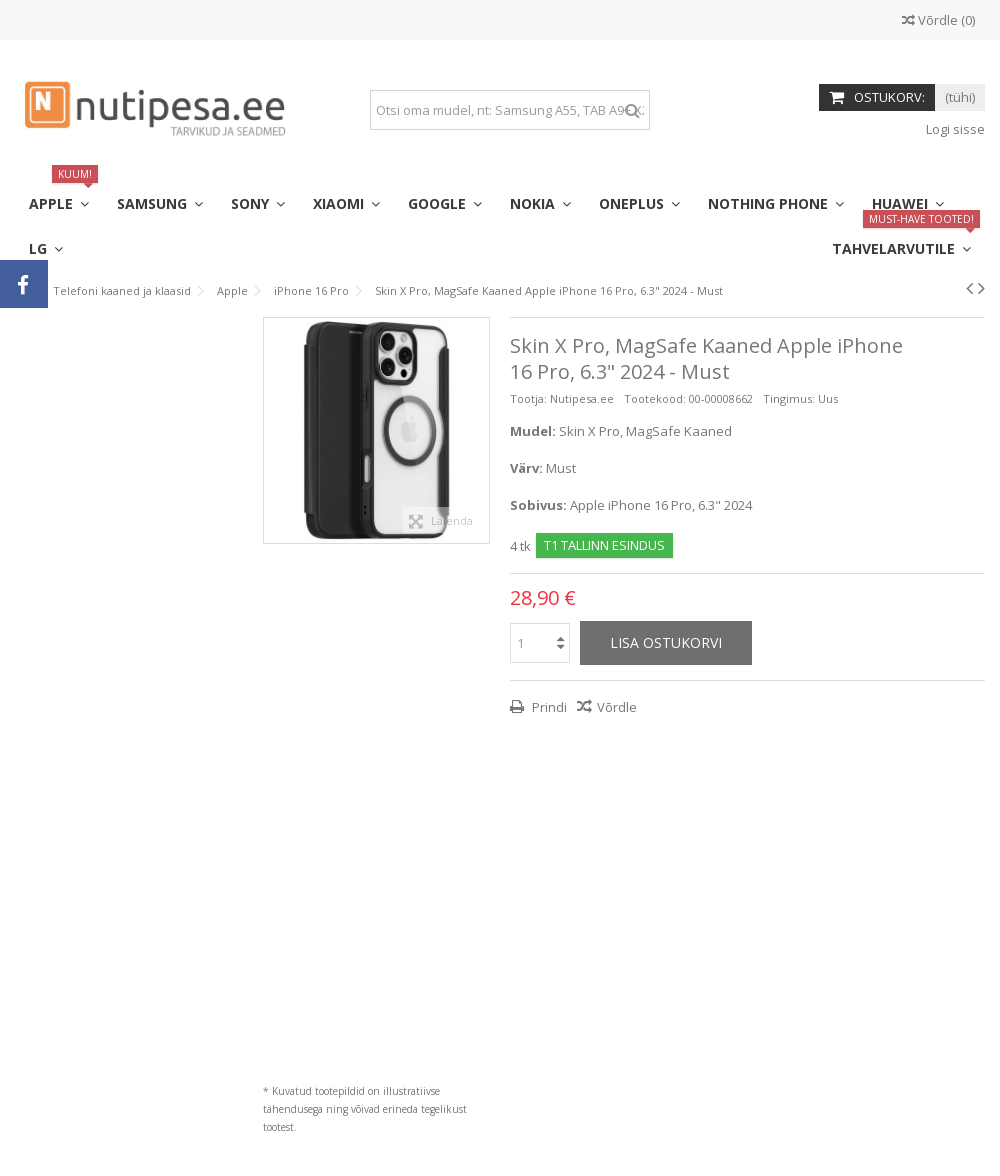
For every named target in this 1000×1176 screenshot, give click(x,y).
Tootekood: (655, 398)
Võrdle (617, 707)
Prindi (548, 707)
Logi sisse (954, 129)
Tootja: (528, 398)
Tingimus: (789, 398)
